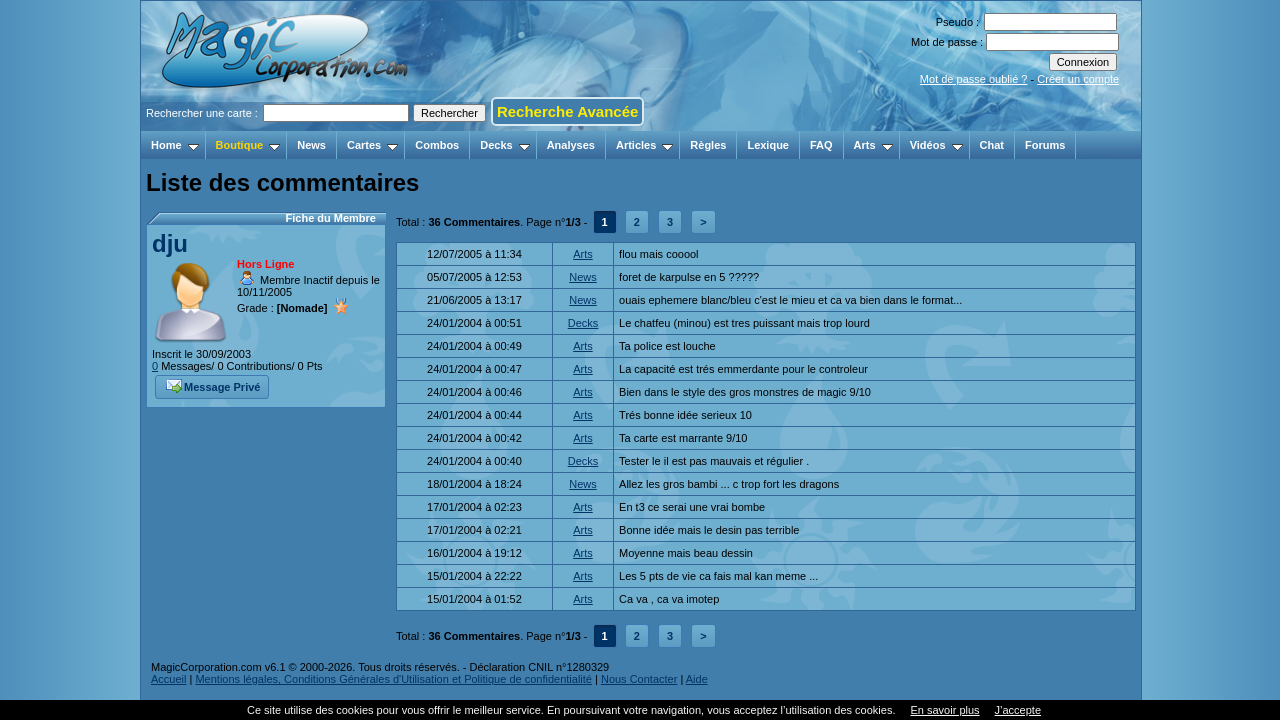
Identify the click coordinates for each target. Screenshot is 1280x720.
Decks (504, 145)
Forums (1045, 145)
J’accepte (1018, 710)
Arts (873, 145)
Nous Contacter (639, 679)
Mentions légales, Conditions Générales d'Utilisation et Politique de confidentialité (393, 679)
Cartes (372, 145)
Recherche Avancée (567, 111)
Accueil (168, 679)
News (311, 145)
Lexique (768, 145)
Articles (644, 145)
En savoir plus (944, 710)
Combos (437, 145)
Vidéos (936, 145)
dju (170, 243)
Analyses (571, 145)
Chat (992, 145)
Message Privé (213, 385)
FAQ (821, 145)
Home (175, 145)
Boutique (248, 145)
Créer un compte (1078, 79)
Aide (697, 679)
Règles (708, 145)
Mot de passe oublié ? (974, 79)
